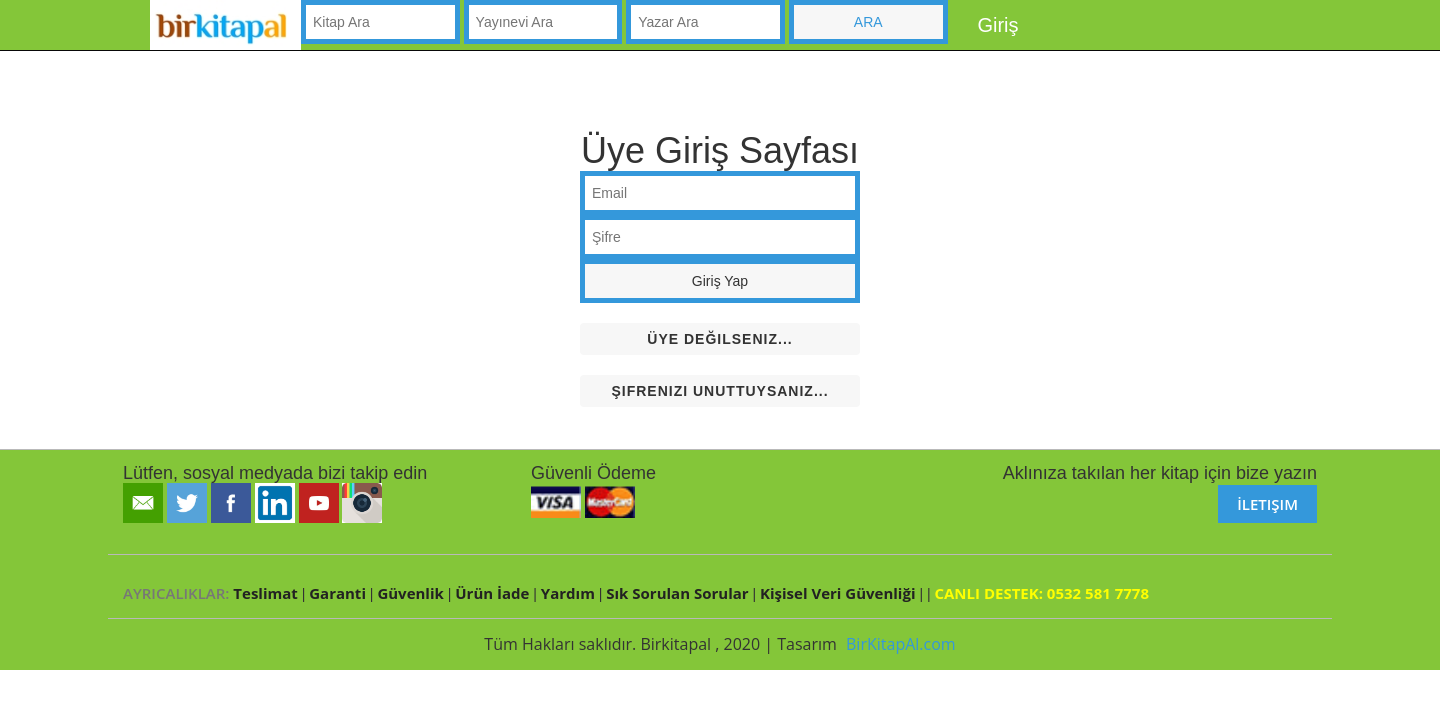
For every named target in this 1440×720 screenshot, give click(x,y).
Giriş (997, 25)
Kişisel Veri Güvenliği (837, 593)
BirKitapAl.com (901, 644)
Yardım (568, 593)
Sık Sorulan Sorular (677, 593)
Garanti (337, 593)
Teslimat (265, 593)
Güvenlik (410, 593)
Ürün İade (492, 593)
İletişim (1267, 504)
